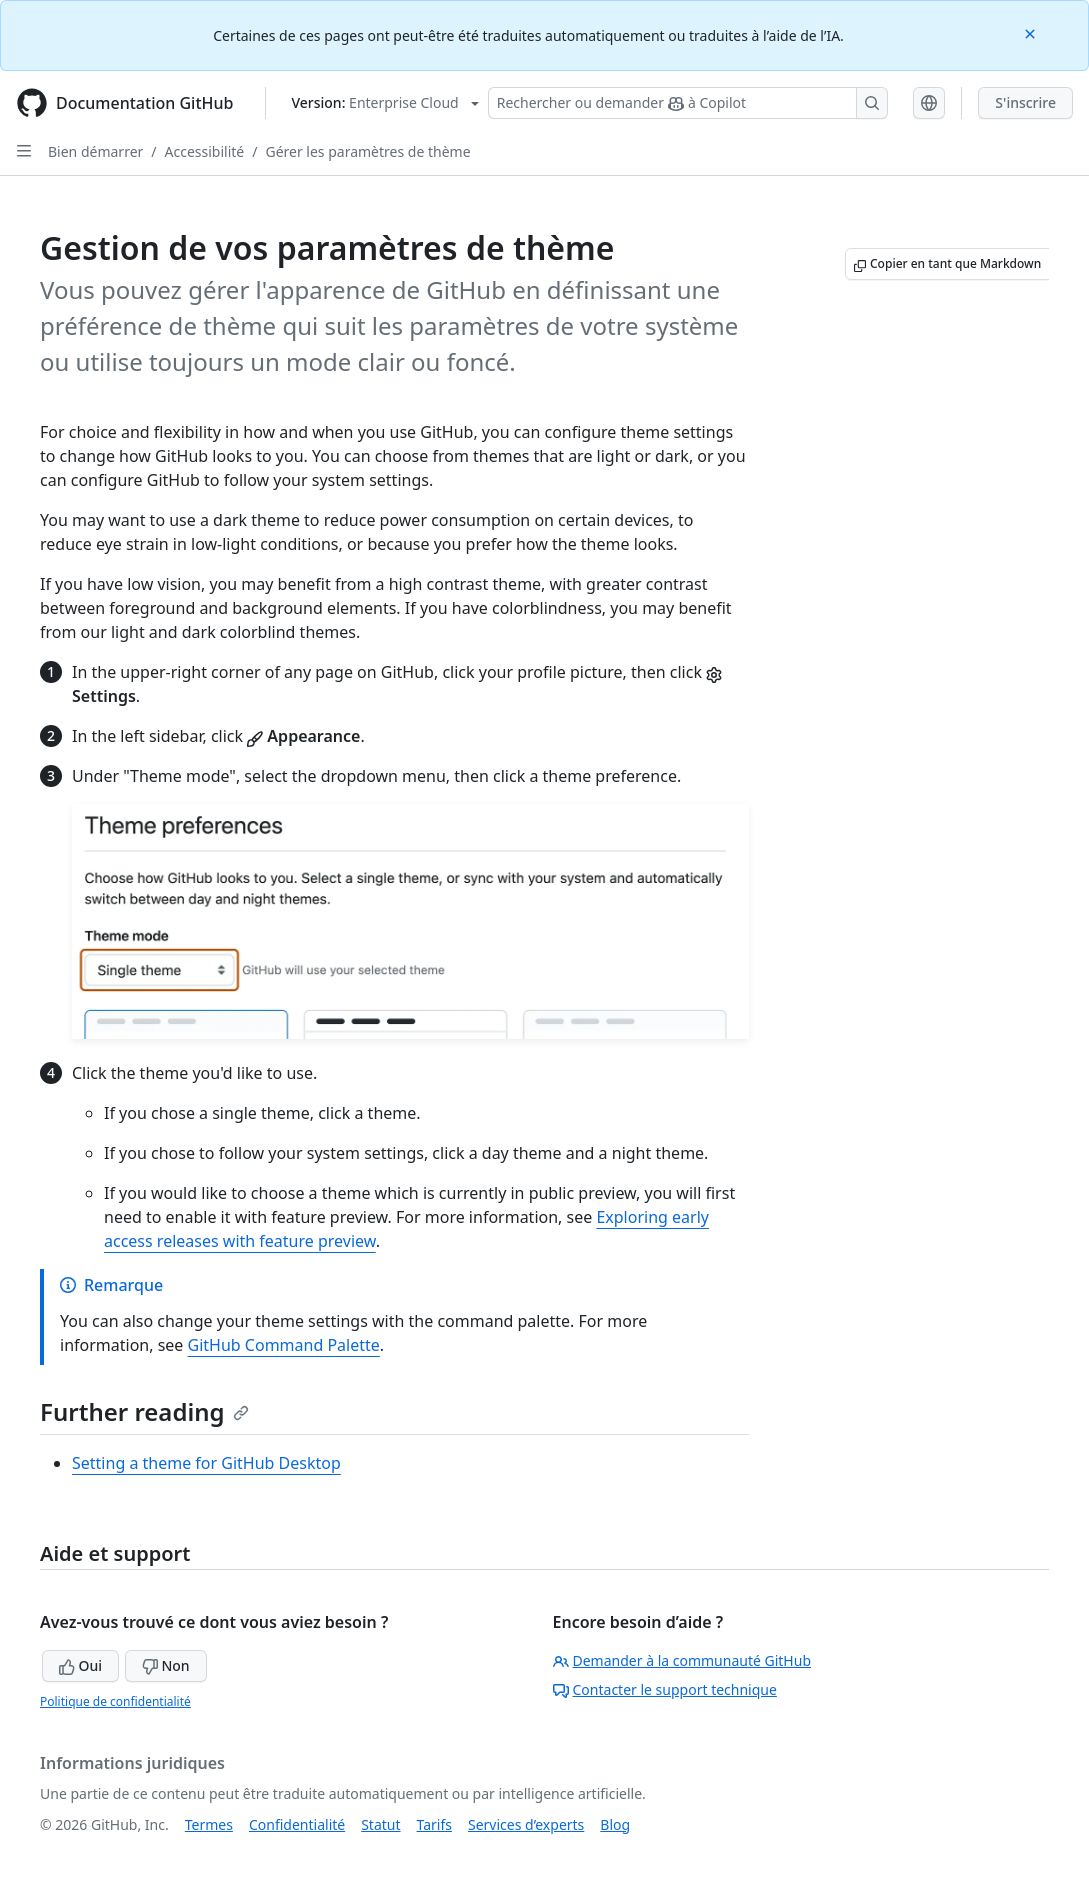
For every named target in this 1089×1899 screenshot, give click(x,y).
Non (166, 1665)
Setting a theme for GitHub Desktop (206, 1463)
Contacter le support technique (665, 1689)
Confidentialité (297, 1824)
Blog (615, 1824)
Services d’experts (526, 1824)
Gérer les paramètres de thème (367, 151)
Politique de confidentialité (115, 1701)
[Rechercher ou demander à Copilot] (688, 103)
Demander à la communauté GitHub (682, 1660)
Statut (380, 1824)
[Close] (1032, 32)
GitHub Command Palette (284, 1345)
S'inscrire (1025, 102)
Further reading (144, 1411)
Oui (80, 1665)
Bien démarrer (95, 151)
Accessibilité (205, 151)
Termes (209, 1824)
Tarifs (434, 1824)
